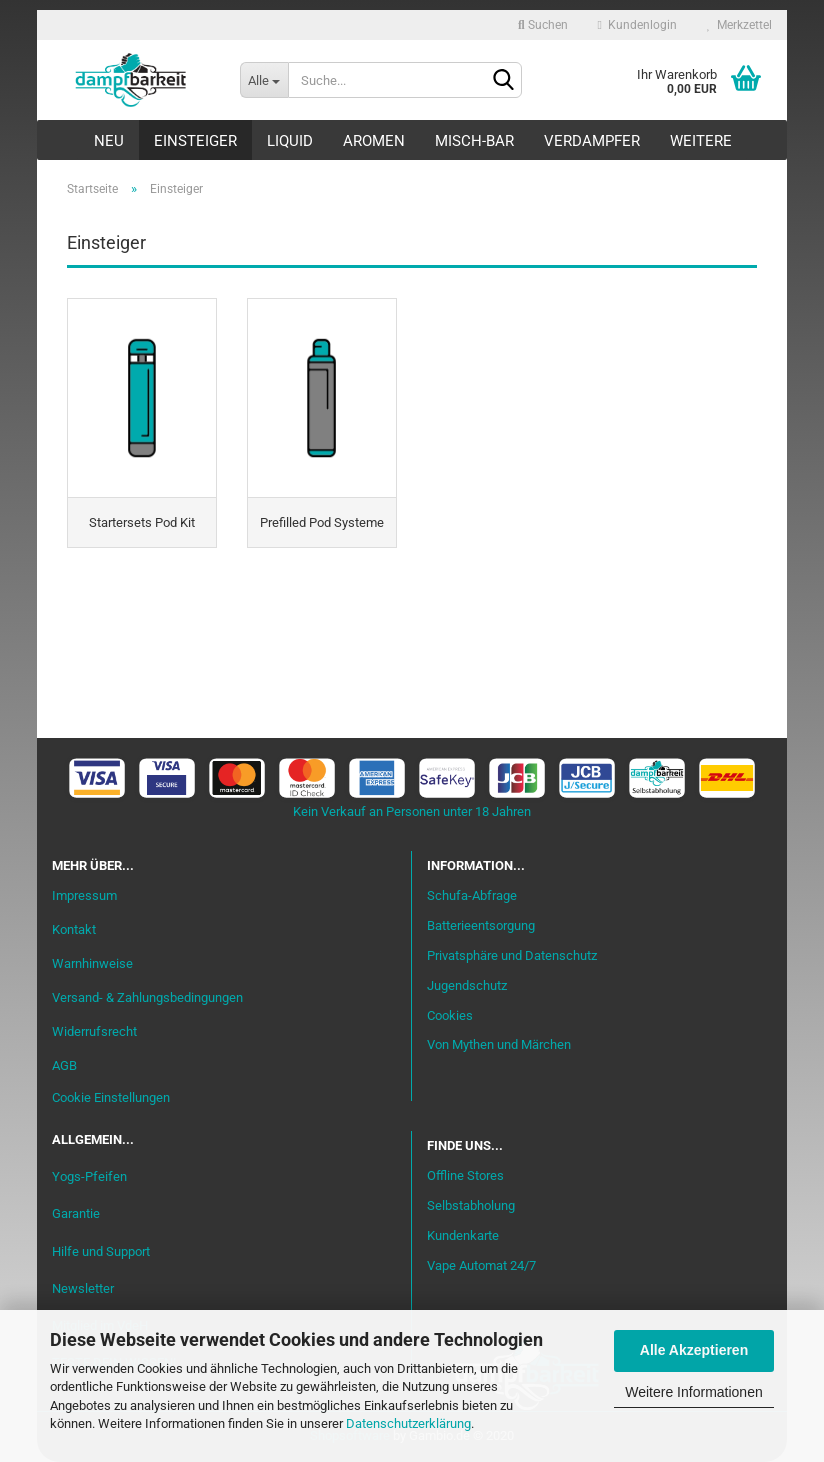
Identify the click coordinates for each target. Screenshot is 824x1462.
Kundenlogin (637, 25)
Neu (109, 141)
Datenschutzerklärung (408, 1423)
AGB (64, 1065)
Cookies (450, 1015)
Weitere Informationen (693, 1392)
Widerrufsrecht (94, 1031)
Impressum (84, 895)
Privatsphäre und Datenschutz (512, 955)
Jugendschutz (467, 985)
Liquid (290, 141)
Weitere (701, 141)
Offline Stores (465, 1175)
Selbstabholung (471, 1205)
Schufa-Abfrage (472, 895)
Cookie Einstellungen (111, 1097)
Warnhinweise (92, 963)
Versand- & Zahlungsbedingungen (147, 997)
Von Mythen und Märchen (499, 1044)
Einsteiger (195, 141)
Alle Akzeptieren (694, 1350)
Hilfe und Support (101, 1251)
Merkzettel (739, 25)
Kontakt (74, 929)
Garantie (76, 1213)
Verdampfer (592, 141)
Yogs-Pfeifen (89, 1176)
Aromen (374, 141)
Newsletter (83, 1288)
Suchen (543, 25)
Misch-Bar (474, 141)
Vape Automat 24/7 (481, 1265)
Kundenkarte (463, 1235)
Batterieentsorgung (481, 925)
